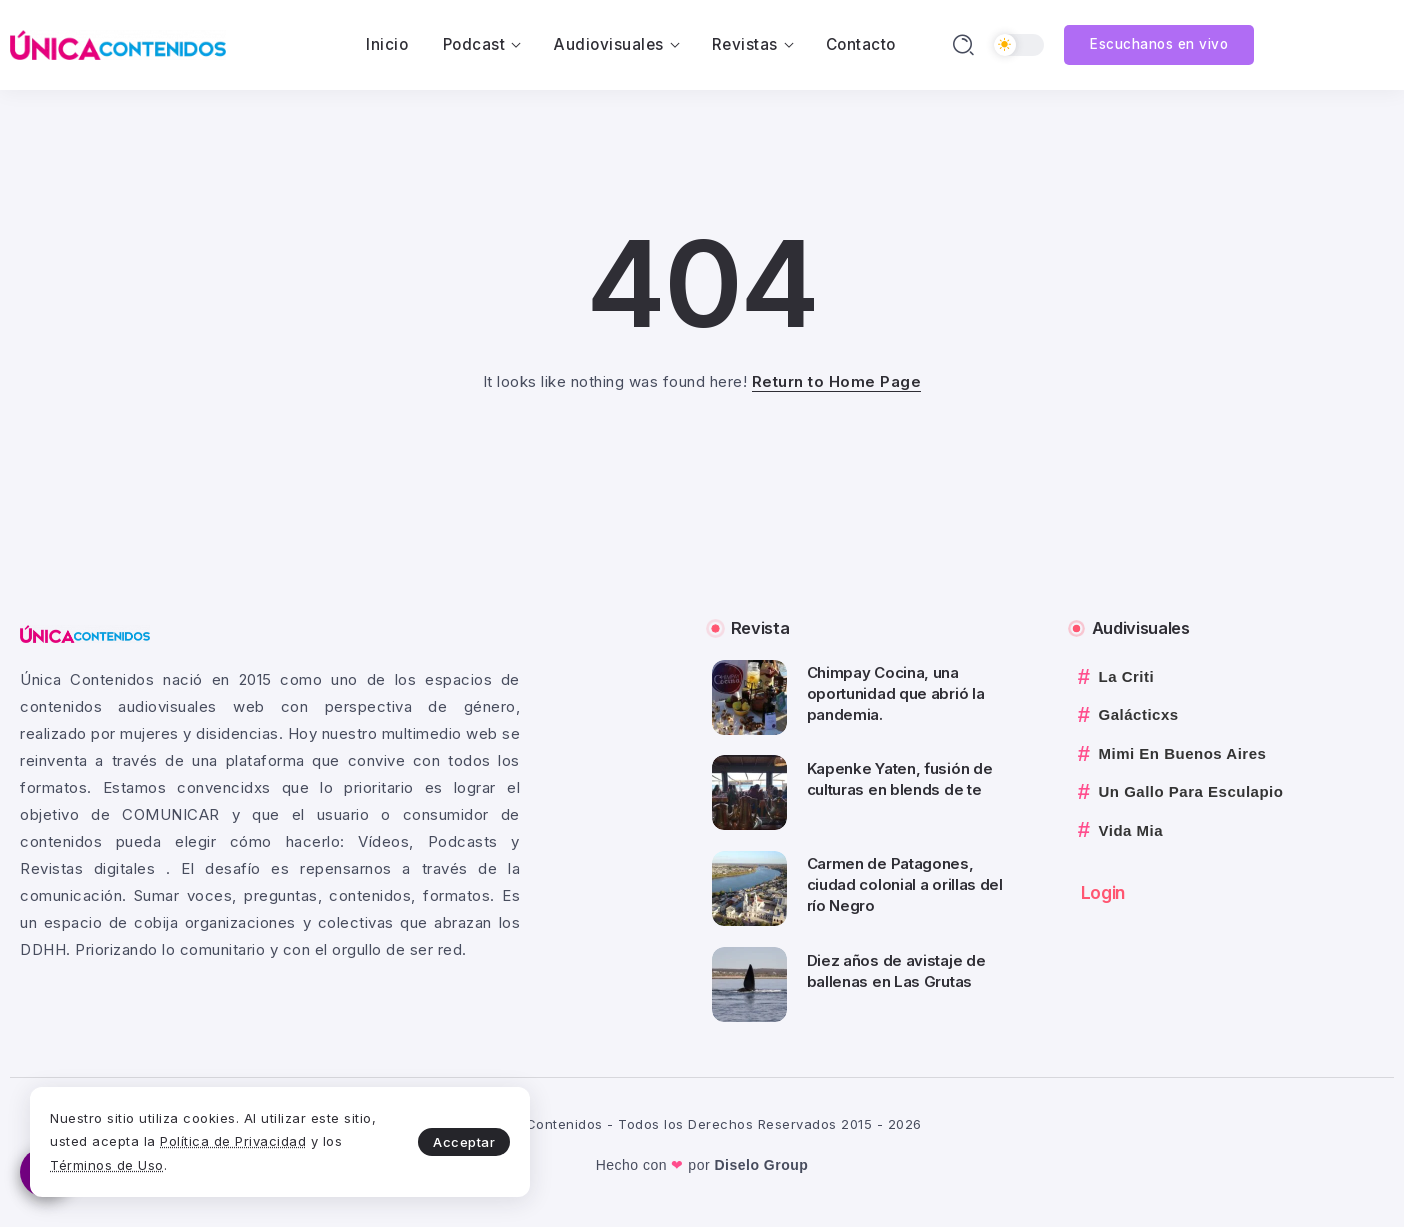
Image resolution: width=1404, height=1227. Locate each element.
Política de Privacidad (233, 1141)
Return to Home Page (837, 381)
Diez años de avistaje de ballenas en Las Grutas (896, 971)
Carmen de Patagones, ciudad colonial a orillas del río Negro (905, 884)
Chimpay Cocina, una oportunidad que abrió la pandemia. (896, 693)
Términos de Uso (107, 1165)
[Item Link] (749, 697)
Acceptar (464, 1142)
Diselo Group (761, 1165)
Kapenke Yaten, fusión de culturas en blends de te (900, 779)
